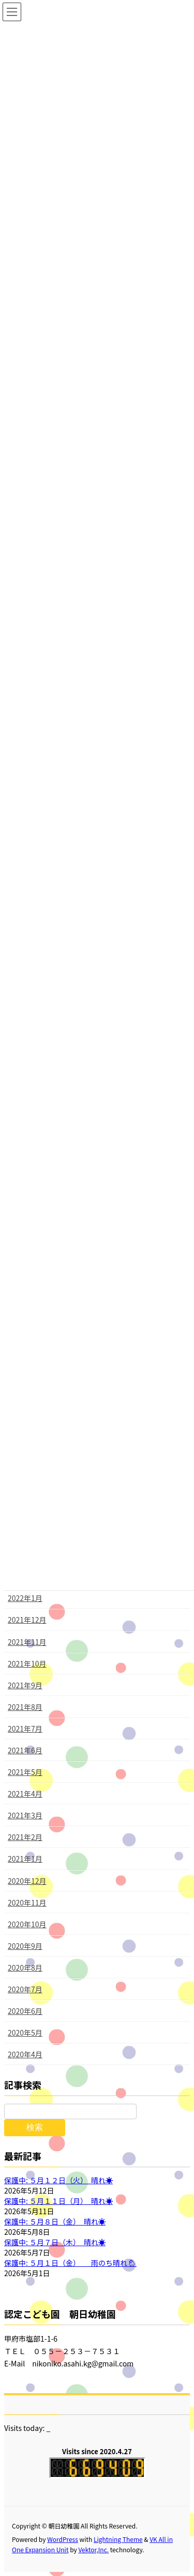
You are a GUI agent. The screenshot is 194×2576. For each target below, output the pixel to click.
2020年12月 (27, 1881)
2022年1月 (25, 1598)
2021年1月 (25, 1858)
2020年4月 (25, 2054)
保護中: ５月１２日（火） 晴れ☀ (58, 2180)
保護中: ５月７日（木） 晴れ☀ (55, 2242)
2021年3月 (25, 1815)
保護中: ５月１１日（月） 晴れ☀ (58, 2201)
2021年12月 (27, 1619)
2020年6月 (25, 2011)
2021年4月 (25, 1793)
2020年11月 (27, 1902)
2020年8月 (25, 1967)
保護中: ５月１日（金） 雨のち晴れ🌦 (70, 2263)
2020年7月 (25, 1989)
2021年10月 (27, 1663)
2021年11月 (27, 1642)
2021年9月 (25, 1685)
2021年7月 (25, 1728)
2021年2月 (25, 1837)
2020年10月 (27, 1924)
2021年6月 (25, 1750)
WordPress (62, 2539)
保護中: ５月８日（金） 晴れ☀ (55, 2221)
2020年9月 (25, 1946)
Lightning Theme (118, 2539)
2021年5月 (25, 1772)
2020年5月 (25, 2032)
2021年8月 (25, 1707)
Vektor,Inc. (93, 2549)
